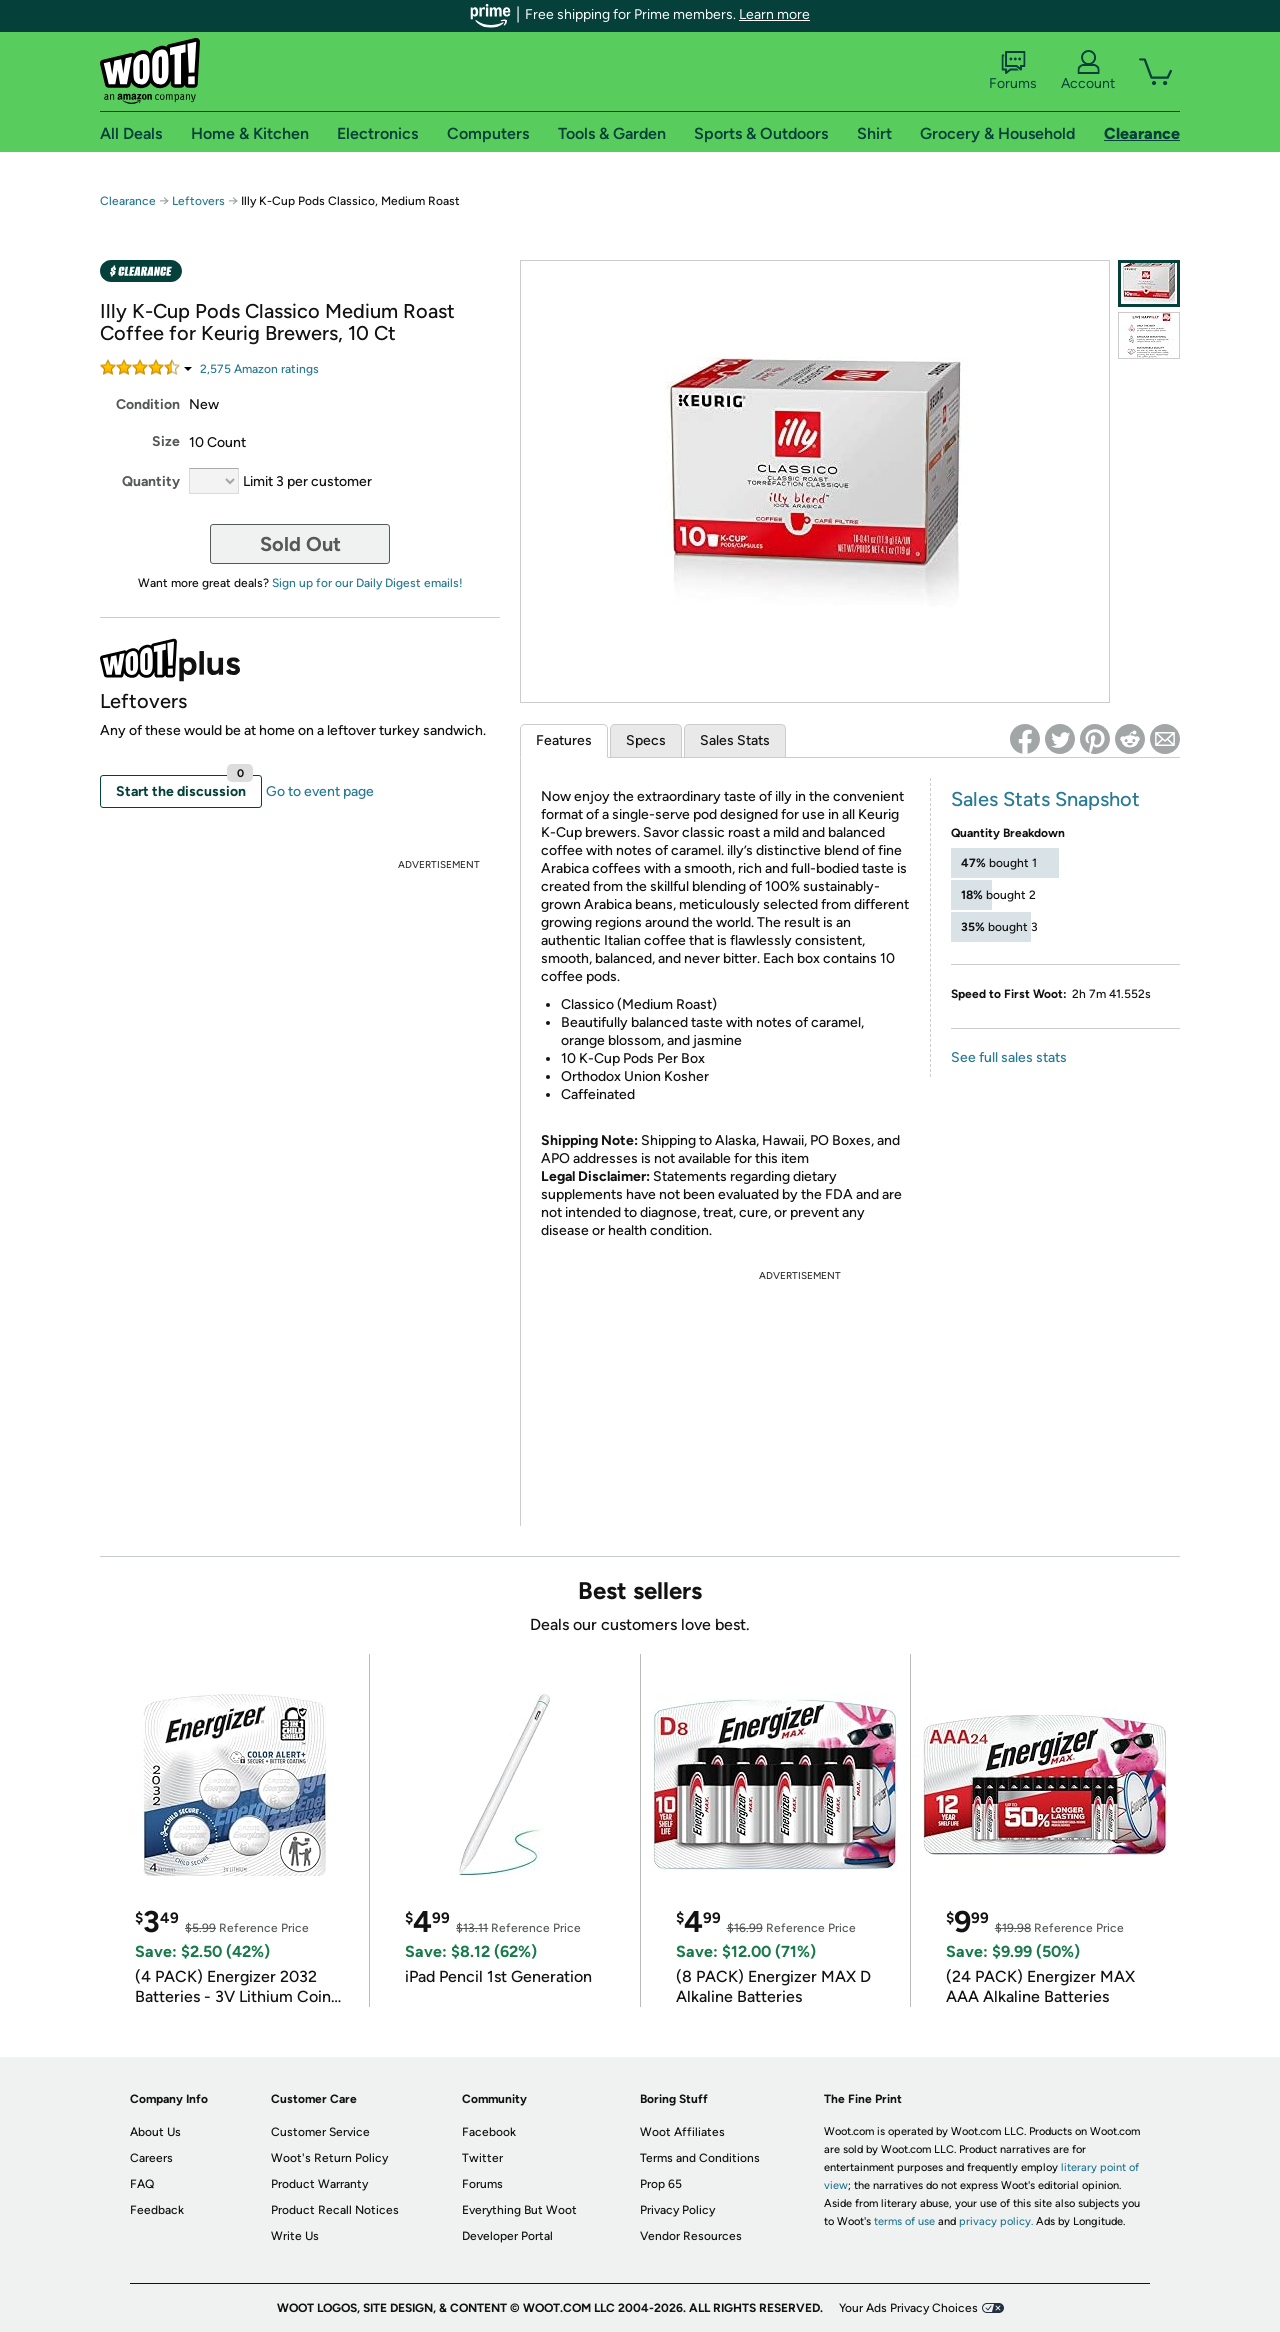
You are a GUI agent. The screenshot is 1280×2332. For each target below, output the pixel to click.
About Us (155, 2132)
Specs (646, 740)
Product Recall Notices (335, 2210)
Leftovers (198, 201)
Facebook (489, 2132)
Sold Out (300, 544)
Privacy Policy (677, 2210)
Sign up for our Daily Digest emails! (367, 583)
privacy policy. (996, 2221)
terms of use (904, 2221)
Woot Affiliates (682, 2132)
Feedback (157, 2210)
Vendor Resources (691, 2236)
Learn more (774, 14)
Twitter (482, 2158)
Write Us (295, 2236)
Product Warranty (319, 2184)
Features (564, 740)
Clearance (128, 201)
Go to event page (320, 791)
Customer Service (320, 2132)
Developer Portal (507, 2236)
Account (1088, 71)
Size (166, 441)
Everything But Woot (519, 2210)
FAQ (142, 2184)
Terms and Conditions (700, 2158)
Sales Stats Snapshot (1045, 799)
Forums (1013, 71)
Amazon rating (259, 369)
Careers (151, 2158)
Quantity (151, 481)
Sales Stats (735, 740)
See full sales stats (1009, 1057)
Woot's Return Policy (329, 2158)
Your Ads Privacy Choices (908, 2308)
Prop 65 (661, 2184)
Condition (148, 404)
